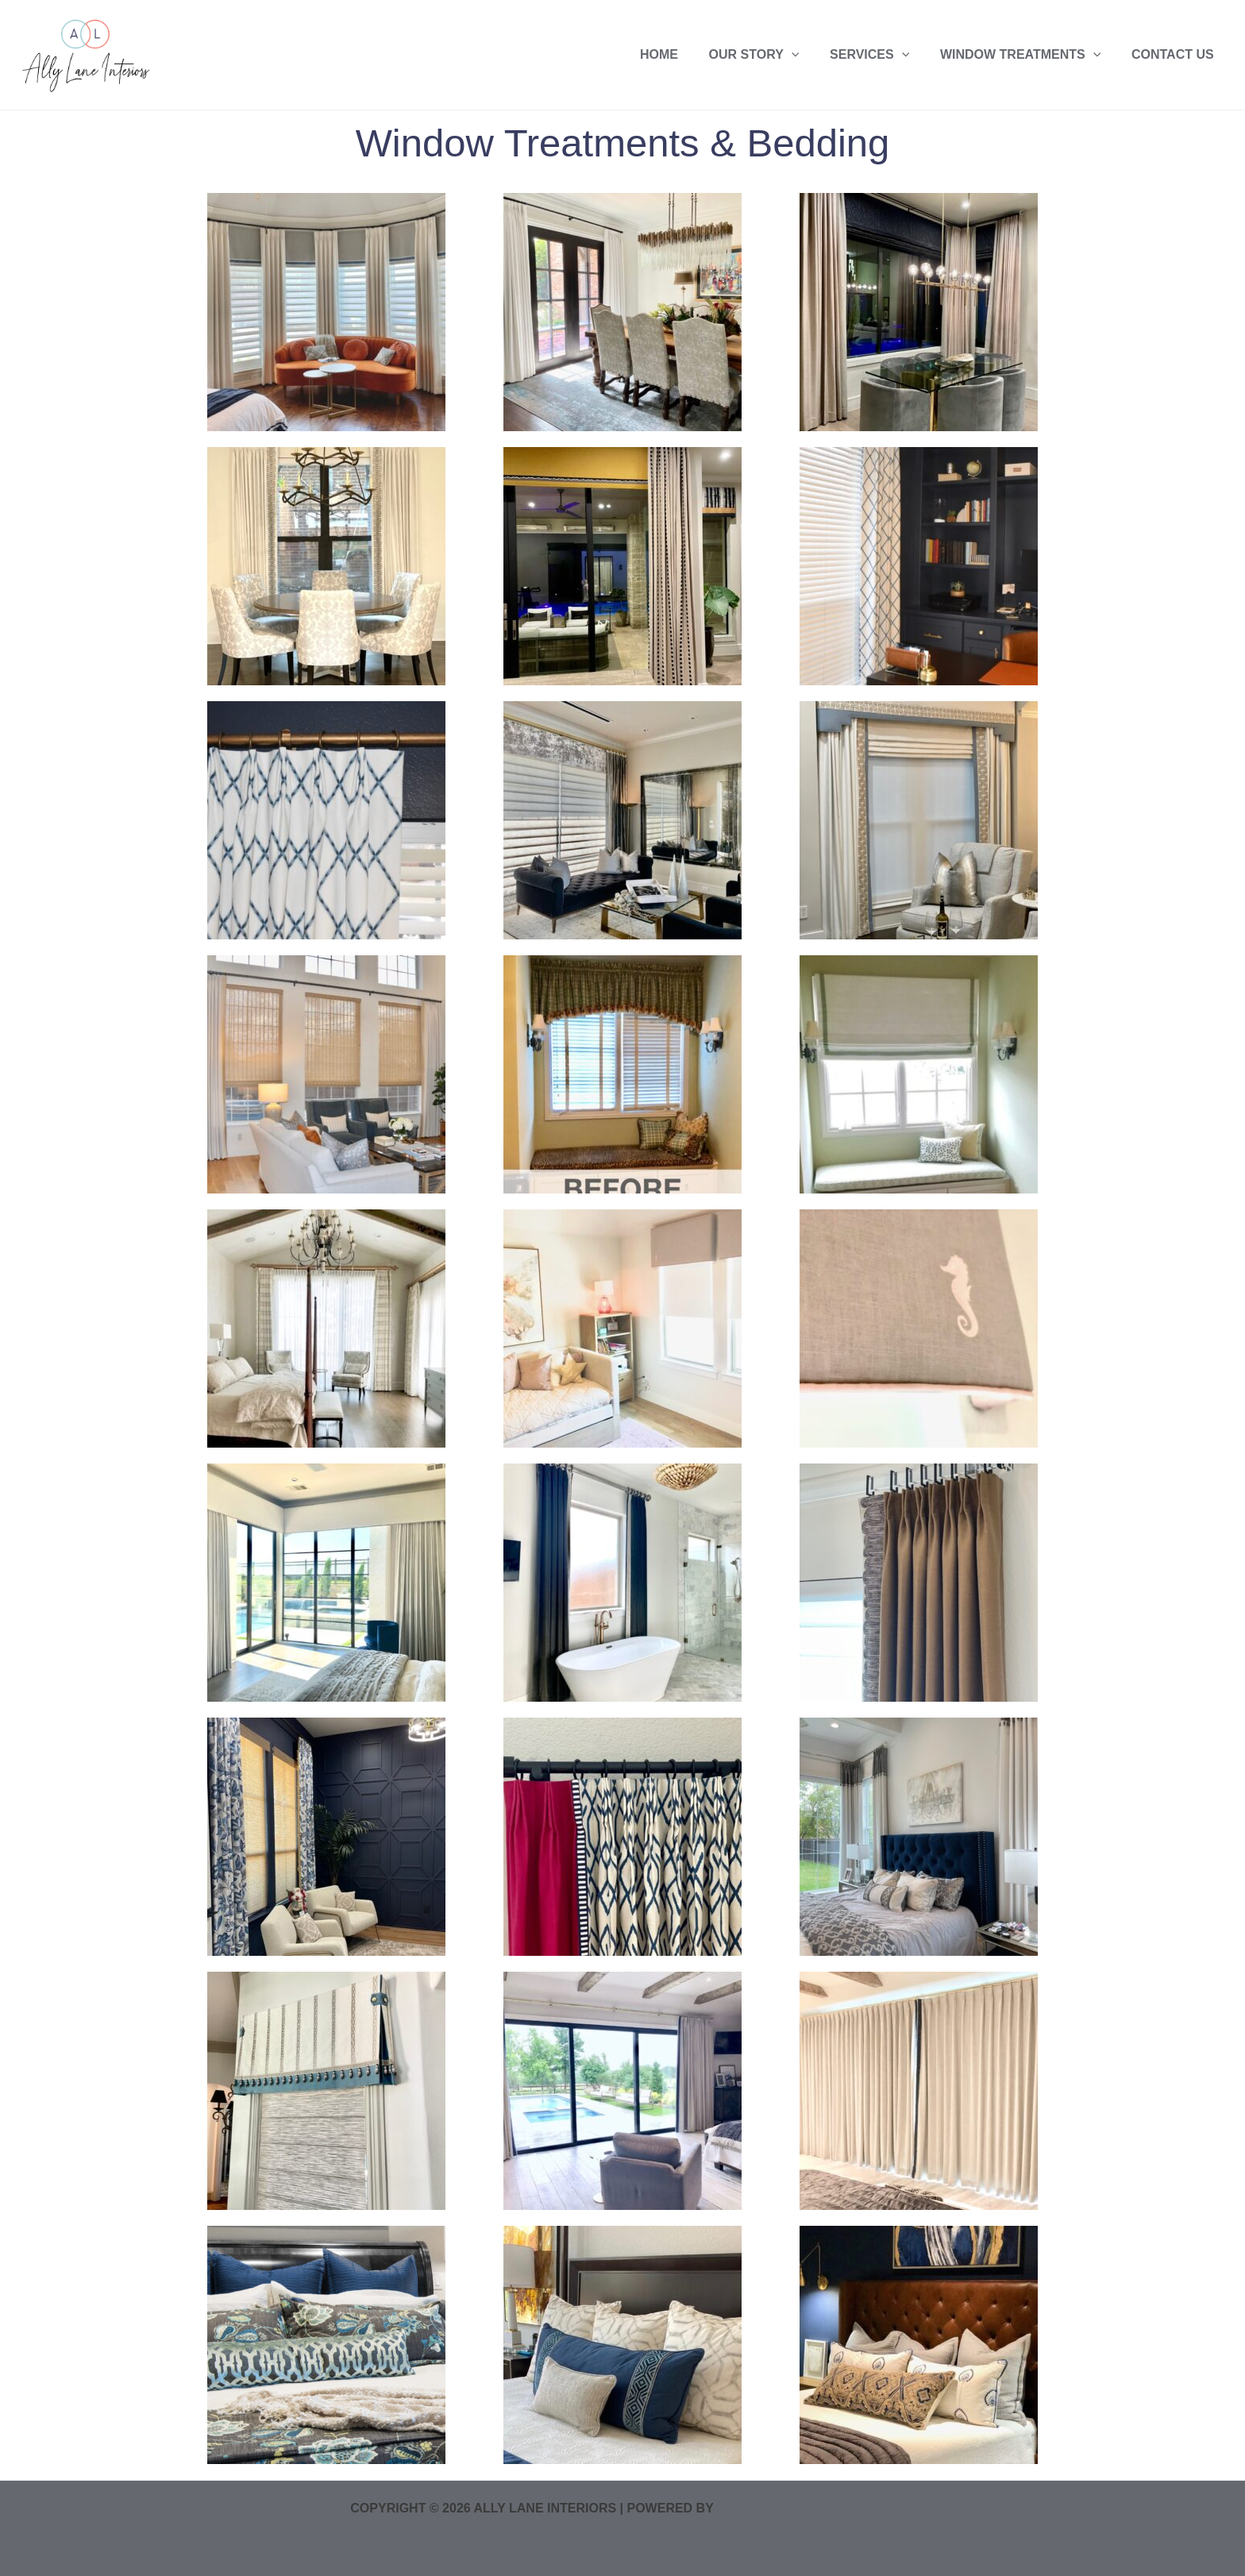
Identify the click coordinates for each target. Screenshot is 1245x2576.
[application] (810, 54)
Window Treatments (1028, 54)
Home (683, 54)
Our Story (772, 54)
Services (883, 54)
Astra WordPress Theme (805, 2508)
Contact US (1175, 54)
